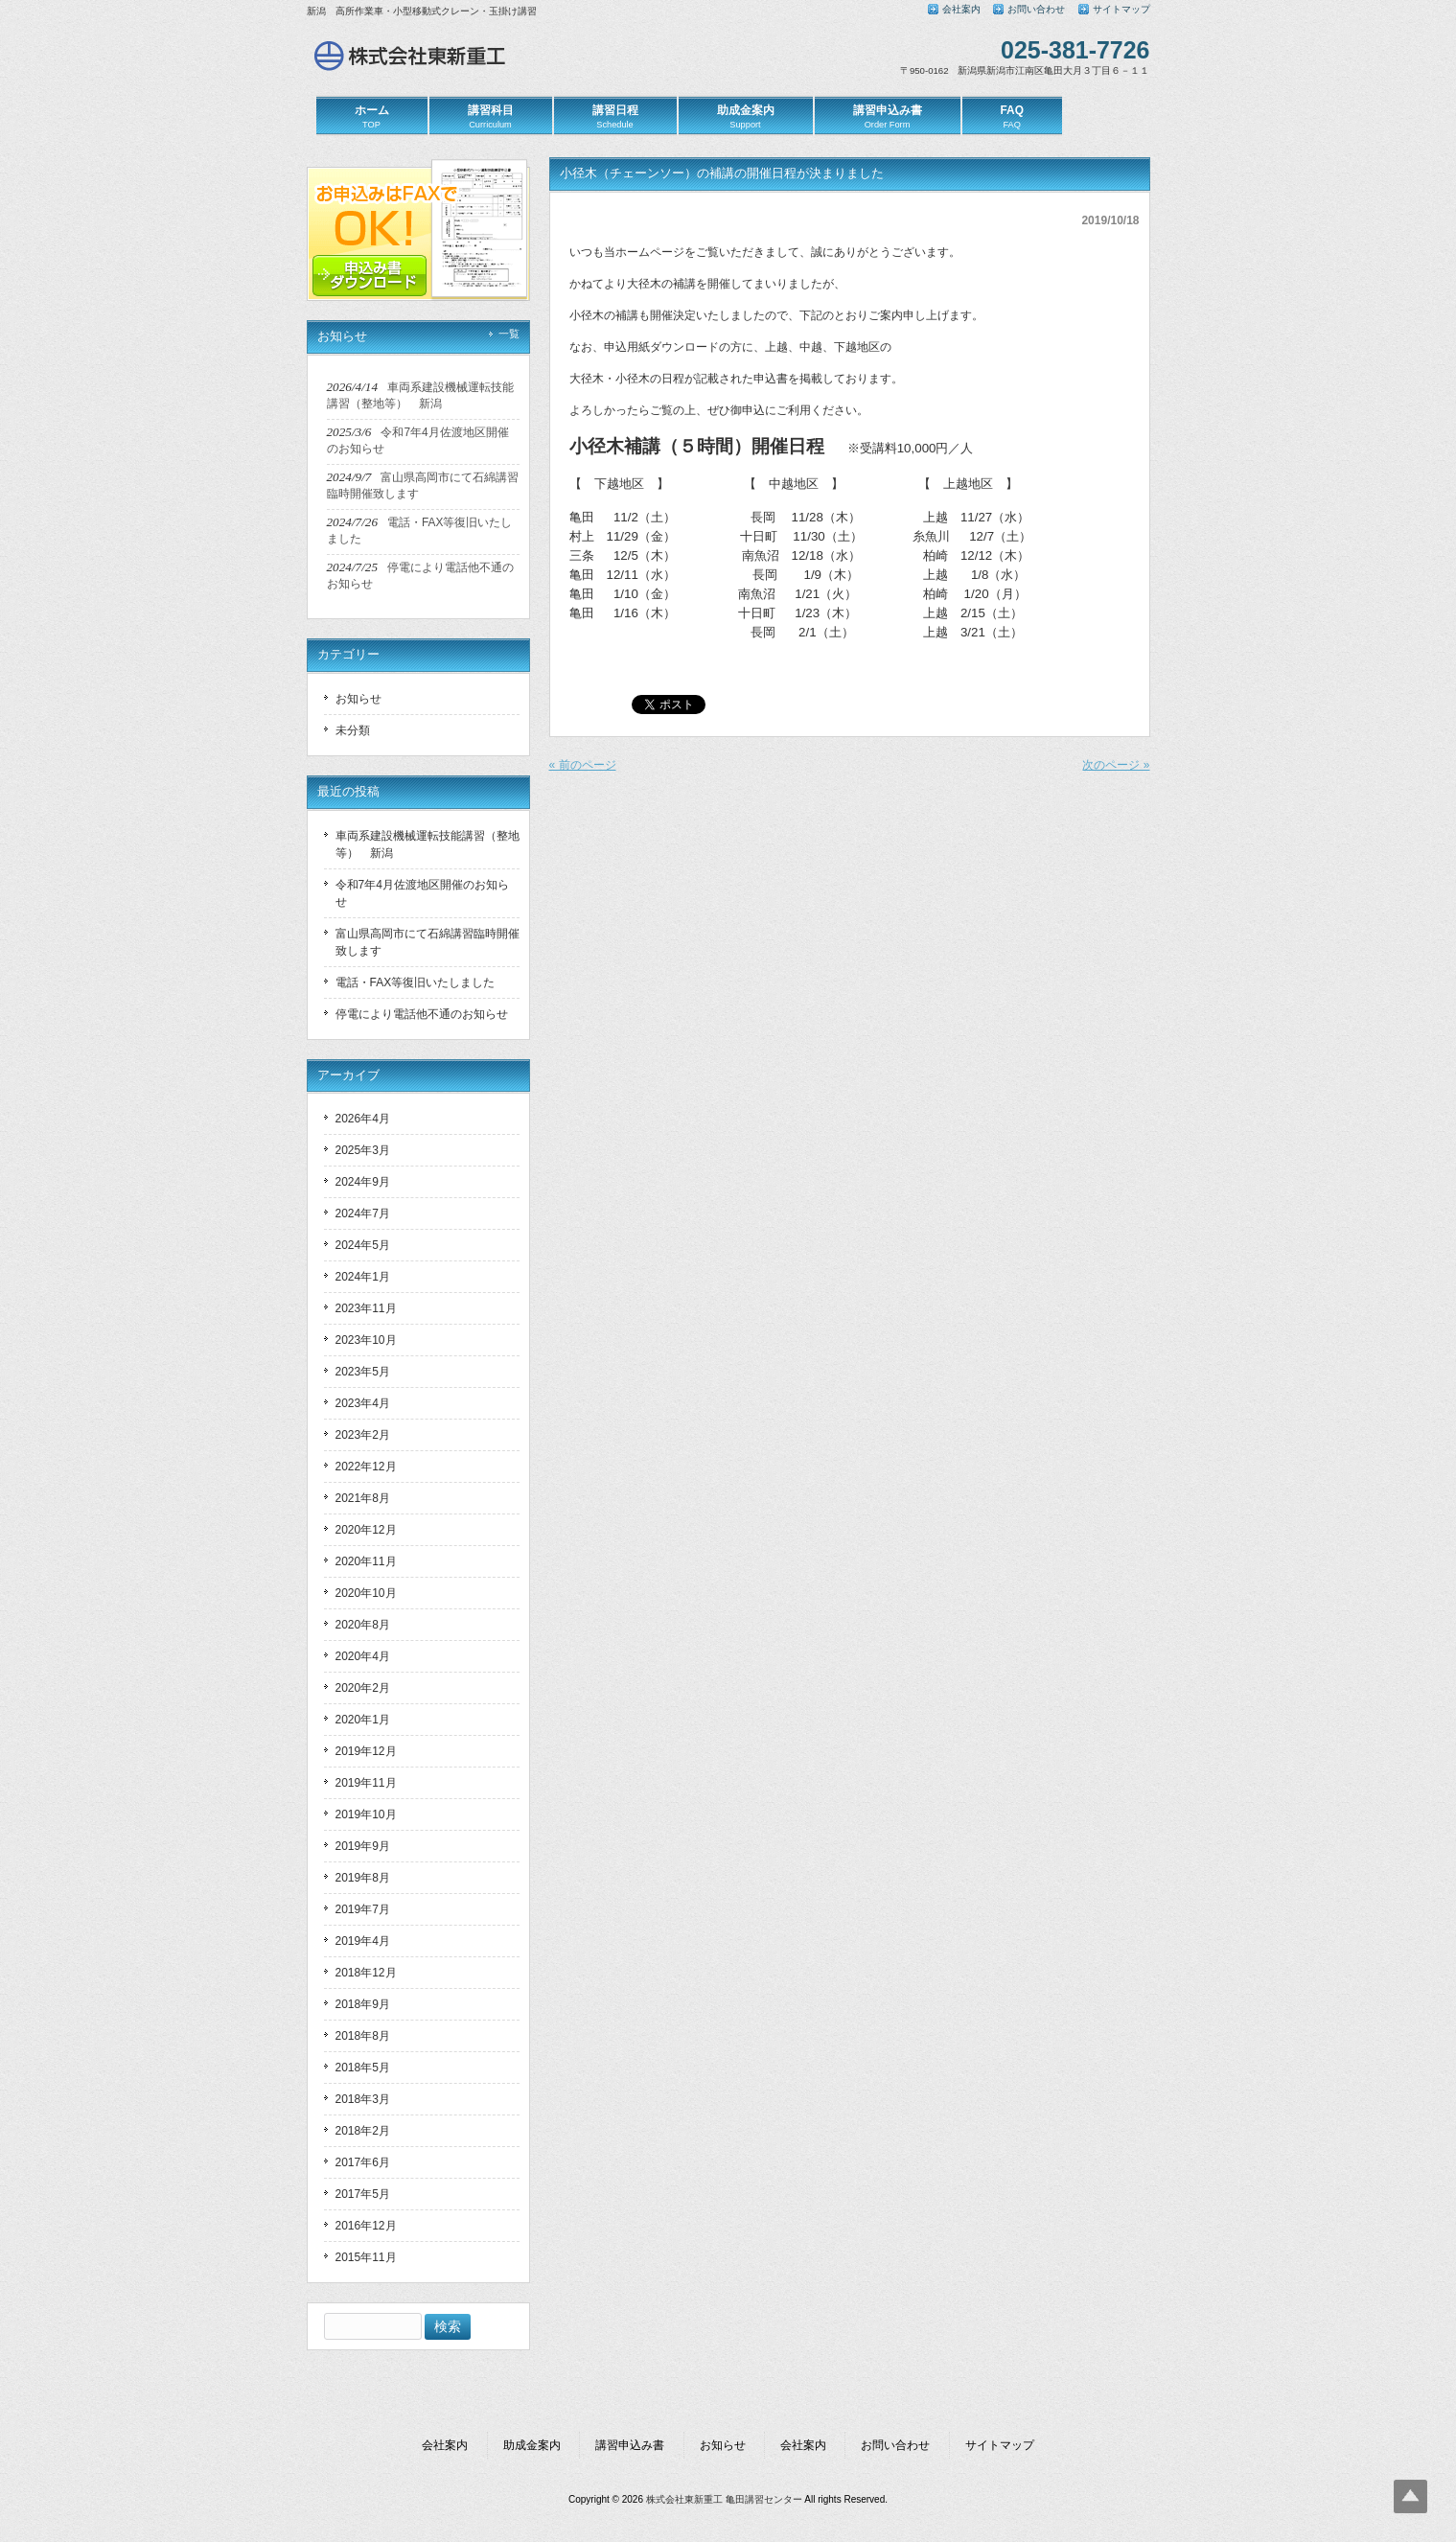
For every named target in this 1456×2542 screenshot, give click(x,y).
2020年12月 (366, 1530)
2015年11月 (366, 2257)
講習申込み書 (629, 2445)
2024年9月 (362, 1182)
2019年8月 (362, 1877)
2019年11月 (366, 1783)
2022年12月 (366, 1466)
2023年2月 (362, 1435)
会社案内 (961, 9)
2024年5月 (362, 1245)
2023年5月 (362, 1371)
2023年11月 (366, 1308)
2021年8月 (362, 1498)
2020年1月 (362, 1719)
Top (1410, 2496)
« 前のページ (582, 765)
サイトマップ (1121, 9)
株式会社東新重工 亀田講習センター (724, 2499)
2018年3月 (362, 2099)
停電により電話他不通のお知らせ (421, 1014)
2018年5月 (362, 2067)
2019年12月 (366, 1751)
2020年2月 (362, 1688)
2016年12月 (366, 2225)
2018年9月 (362, 2004)
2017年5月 (362, 2194)
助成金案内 (532, 2445)
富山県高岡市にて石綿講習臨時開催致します (427, 942)
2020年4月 (362, 1656)
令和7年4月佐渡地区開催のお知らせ (422, 893)
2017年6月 (362, 2162)
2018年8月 (362, 2036)
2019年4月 (362, 1941)
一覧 (509, 333)
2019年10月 (366, 1814)
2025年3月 (362, 1150)
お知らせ (358, 698)
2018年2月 (362, 2131)
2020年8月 (362, 1624)
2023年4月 (362, 1403)
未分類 (352, 730)
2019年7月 (362, 1909)
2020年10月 (366, 1593)
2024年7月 (362, 1213)
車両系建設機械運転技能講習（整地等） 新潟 (427, 844)
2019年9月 (362, 1846)
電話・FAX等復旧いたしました (415, 982)
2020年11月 (366, 1561)
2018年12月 (366, 1972)
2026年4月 (362, 1118)
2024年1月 (362, 1276)
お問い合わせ (1036, 9)
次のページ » (1115, 765)
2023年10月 (366, 1340)
